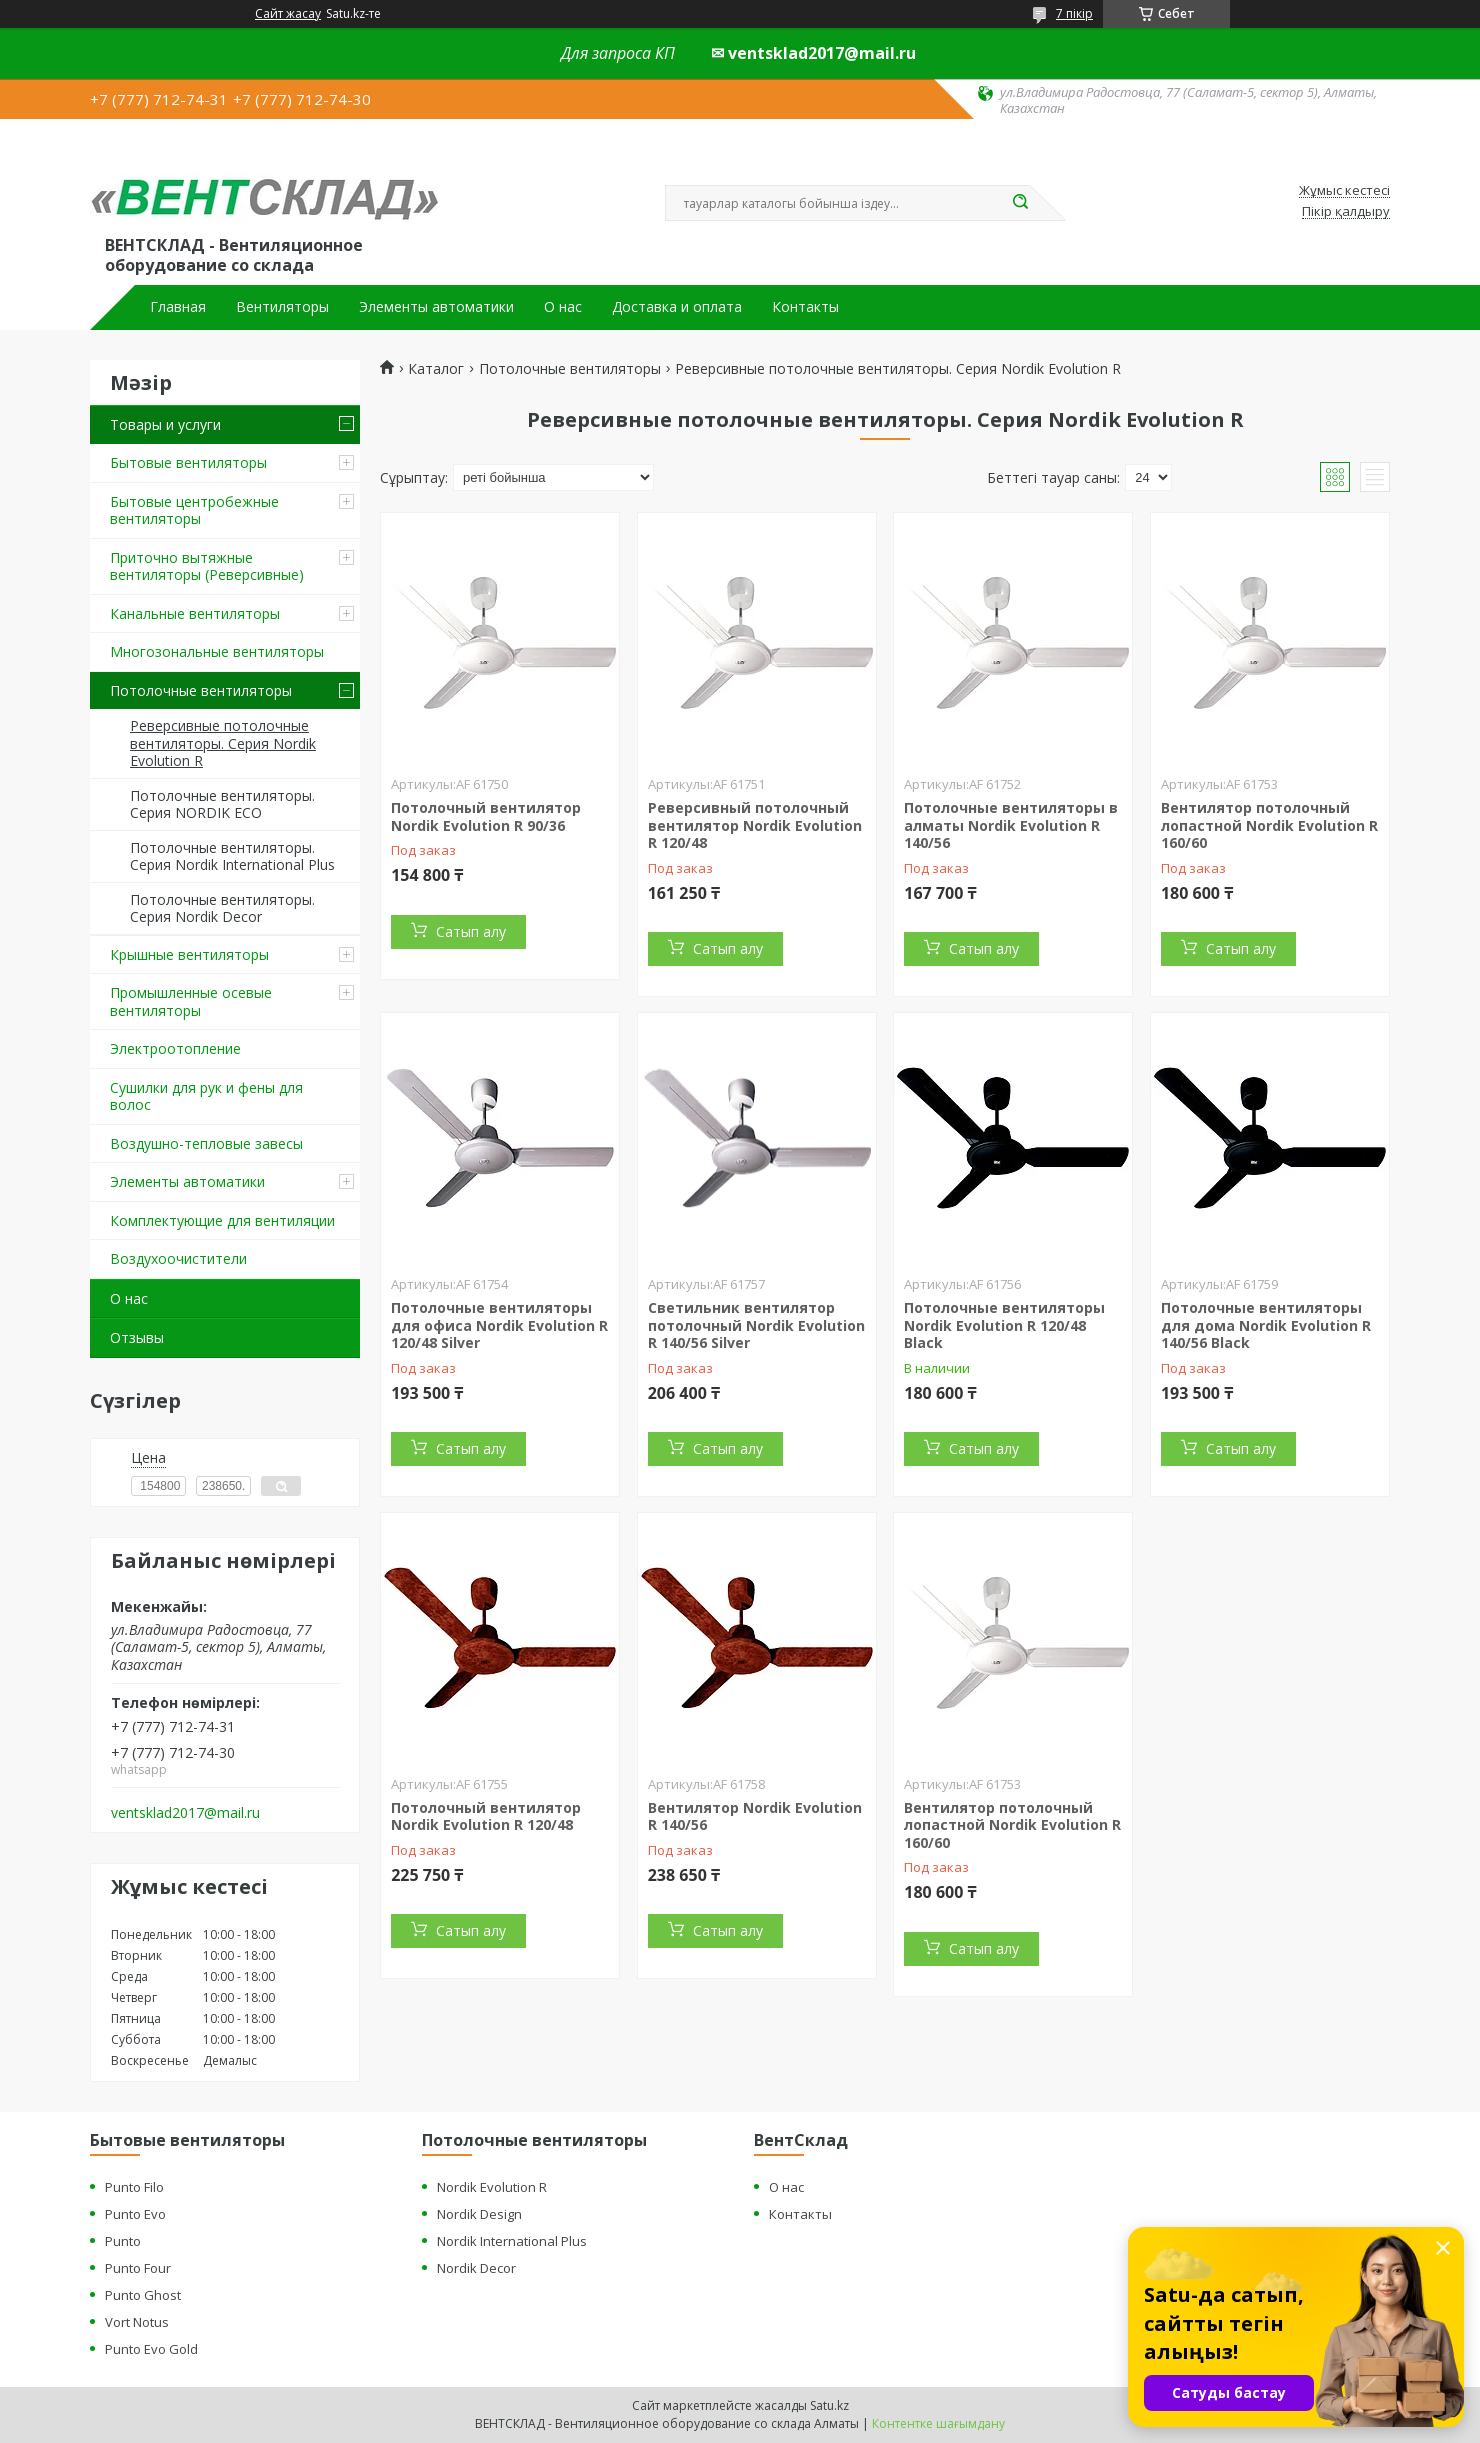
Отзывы (137, 1337)
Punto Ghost (143, 2295)
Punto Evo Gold (151, 2349)
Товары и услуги (165, 424)
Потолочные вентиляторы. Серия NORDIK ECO (222, 804)
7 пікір (1074, 13)
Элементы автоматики (436, 307)
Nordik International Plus (512, 2241)
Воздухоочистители (178, 1258)
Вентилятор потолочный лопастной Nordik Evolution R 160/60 (1269, 825)
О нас (563, 307)
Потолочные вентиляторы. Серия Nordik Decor (222, 908)
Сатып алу (471, 931)
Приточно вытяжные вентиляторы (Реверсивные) (207, 566)
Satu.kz (829, 2405)
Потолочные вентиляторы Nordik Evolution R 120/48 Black (1004, 1325)
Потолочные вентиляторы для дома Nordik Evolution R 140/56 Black (1266, 1325)
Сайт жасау (288, 14)
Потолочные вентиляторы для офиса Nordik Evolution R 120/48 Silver (499, 1325)
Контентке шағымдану (938, 2423)
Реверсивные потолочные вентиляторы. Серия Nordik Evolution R (223, 743)
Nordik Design (479, 2214)
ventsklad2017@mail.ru (185, 1813)
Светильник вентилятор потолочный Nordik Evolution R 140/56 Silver (756, 1325)
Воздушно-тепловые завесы (206, 1143)
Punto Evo (135, 2214)
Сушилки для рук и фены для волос (206, 1096)
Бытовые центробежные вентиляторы (194, 510)
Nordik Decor (476, 2268)
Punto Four (138, 2268)
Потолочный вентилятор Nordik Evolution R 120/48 (486, 1816)
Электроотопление (175, 1048)
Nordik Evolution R (492, 2187)
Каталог (436, 369)
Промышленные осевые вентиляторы (191, 1001)
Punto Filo (134, 2187)
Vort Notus (137, 2322)
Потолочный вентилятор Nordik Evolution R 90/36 (486, 816)
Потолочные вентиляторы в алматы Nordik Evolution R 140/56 (1011, 825)
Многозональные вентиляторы (217, 651)
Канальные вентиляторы (195, 613)
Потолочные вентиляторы (201, 690)
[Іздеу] (1020, 203)
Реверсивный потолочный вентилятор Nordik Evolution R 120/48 (755, 825)
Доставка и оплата (677, 307)
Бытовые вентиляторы (188, 462)
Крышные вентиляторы (189, 954)
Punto (123, 2241)
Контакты (805, 307)
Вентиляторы (282, 307)
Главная (178, 307)
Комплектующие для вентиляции (222, 1220)
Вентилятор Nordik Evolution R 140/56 (755, 1816)
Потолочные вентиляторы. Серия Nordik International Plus (232, 856)
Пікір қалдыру (1346, 212)
